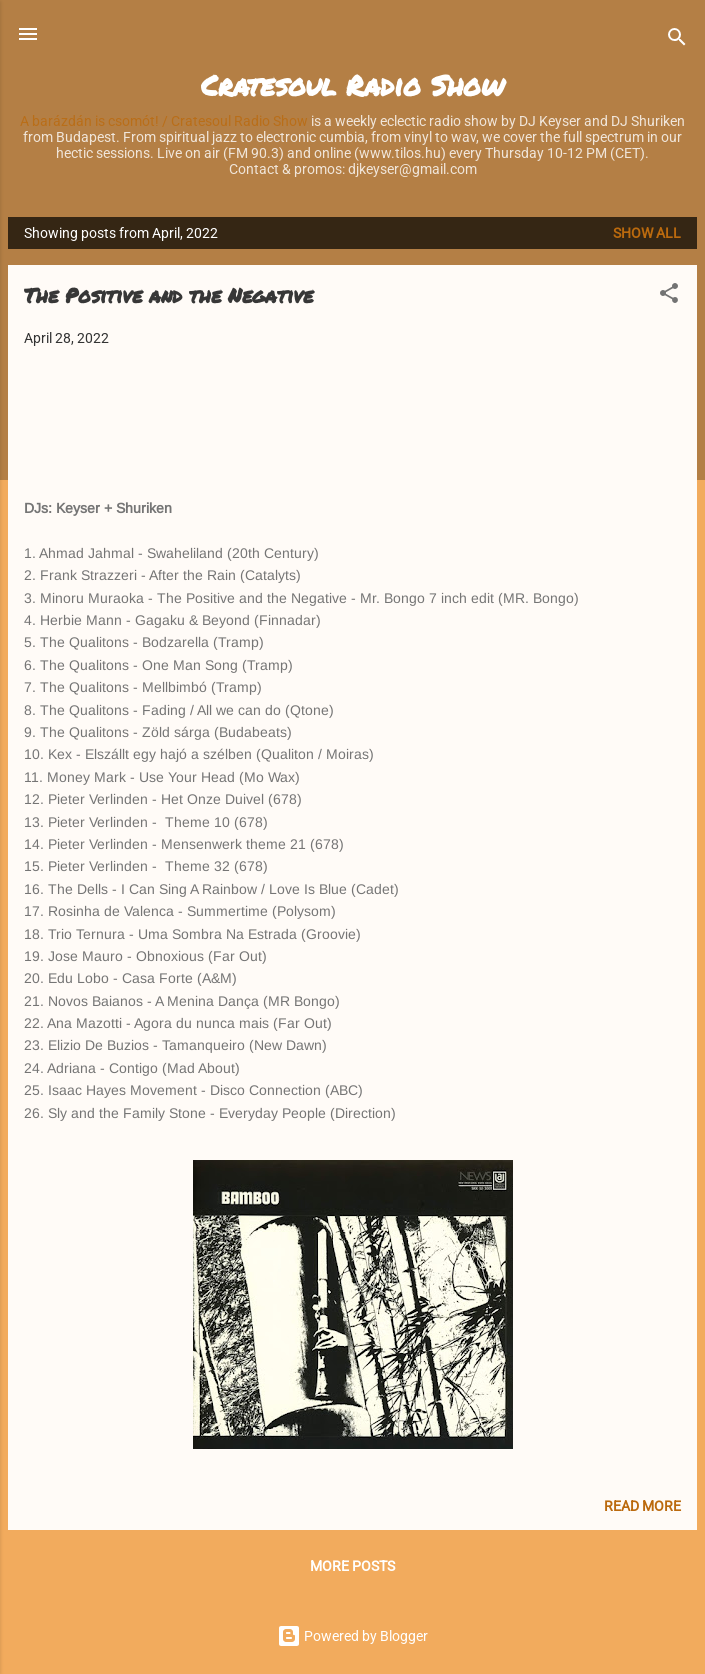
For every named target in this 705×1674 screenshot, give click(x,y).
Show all (647, 233)
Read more (642, 1506)
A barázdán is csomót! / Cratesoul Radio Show (164, 121)
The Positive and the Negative (168, 295)
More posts (352, 1566)
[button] (669, 296)
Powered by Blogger (352, 1636)
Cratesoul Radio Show (352, 85)
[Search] (677, 40)
